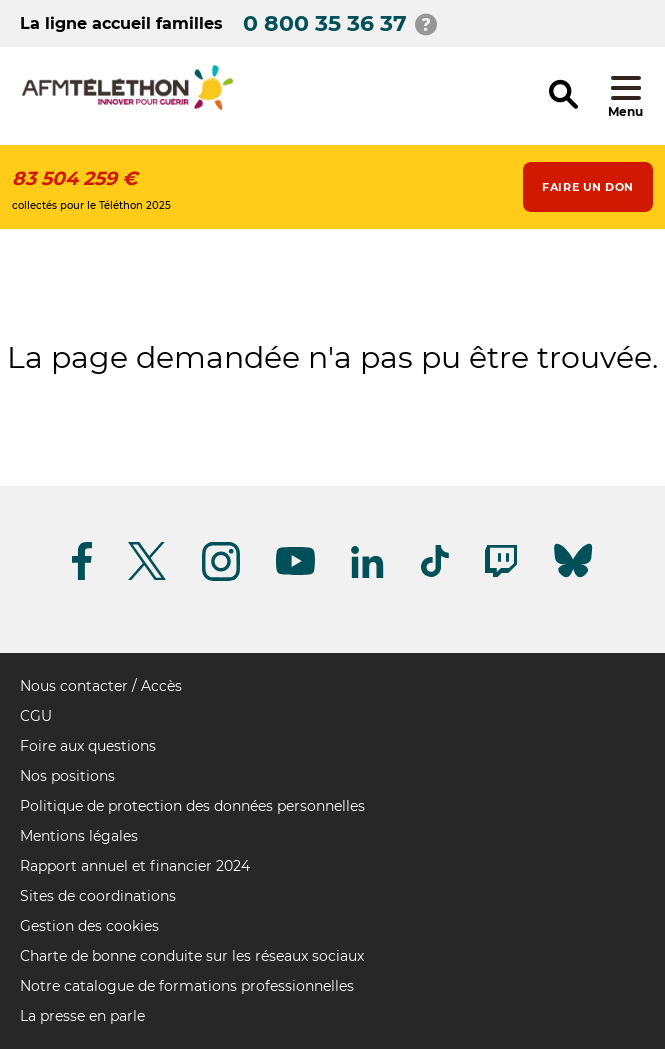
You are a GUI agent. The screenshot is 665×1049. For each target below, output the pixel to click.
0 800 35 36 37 (325, 23)
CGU (36, 716)
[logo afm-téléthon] (127, 106)
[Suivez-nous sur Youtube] (295, 571)
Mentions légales (79, 836)
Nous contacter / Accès (101, 686)
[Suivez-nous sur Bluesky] (573, 577)
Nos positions (67, 776)
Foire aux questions (88, 746)
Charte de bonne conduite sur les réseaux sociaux (192, 956)
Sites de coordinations (98, 896)
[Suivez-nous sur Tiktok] (435, 573)
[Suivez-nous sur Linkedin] (368, 574)
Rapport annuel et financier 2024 (135, 866)
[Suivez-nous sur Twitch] (501, 573)
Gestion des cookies (89, 926)
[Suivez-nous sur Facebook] (82, 576)
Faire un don (588, 187)
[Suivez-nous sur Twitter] (147, 576)
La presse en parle (82, 1016)
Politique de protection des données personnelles (192, 806)
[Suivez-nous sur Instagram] (221, 577)
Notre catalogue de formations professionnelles (187, 986)
